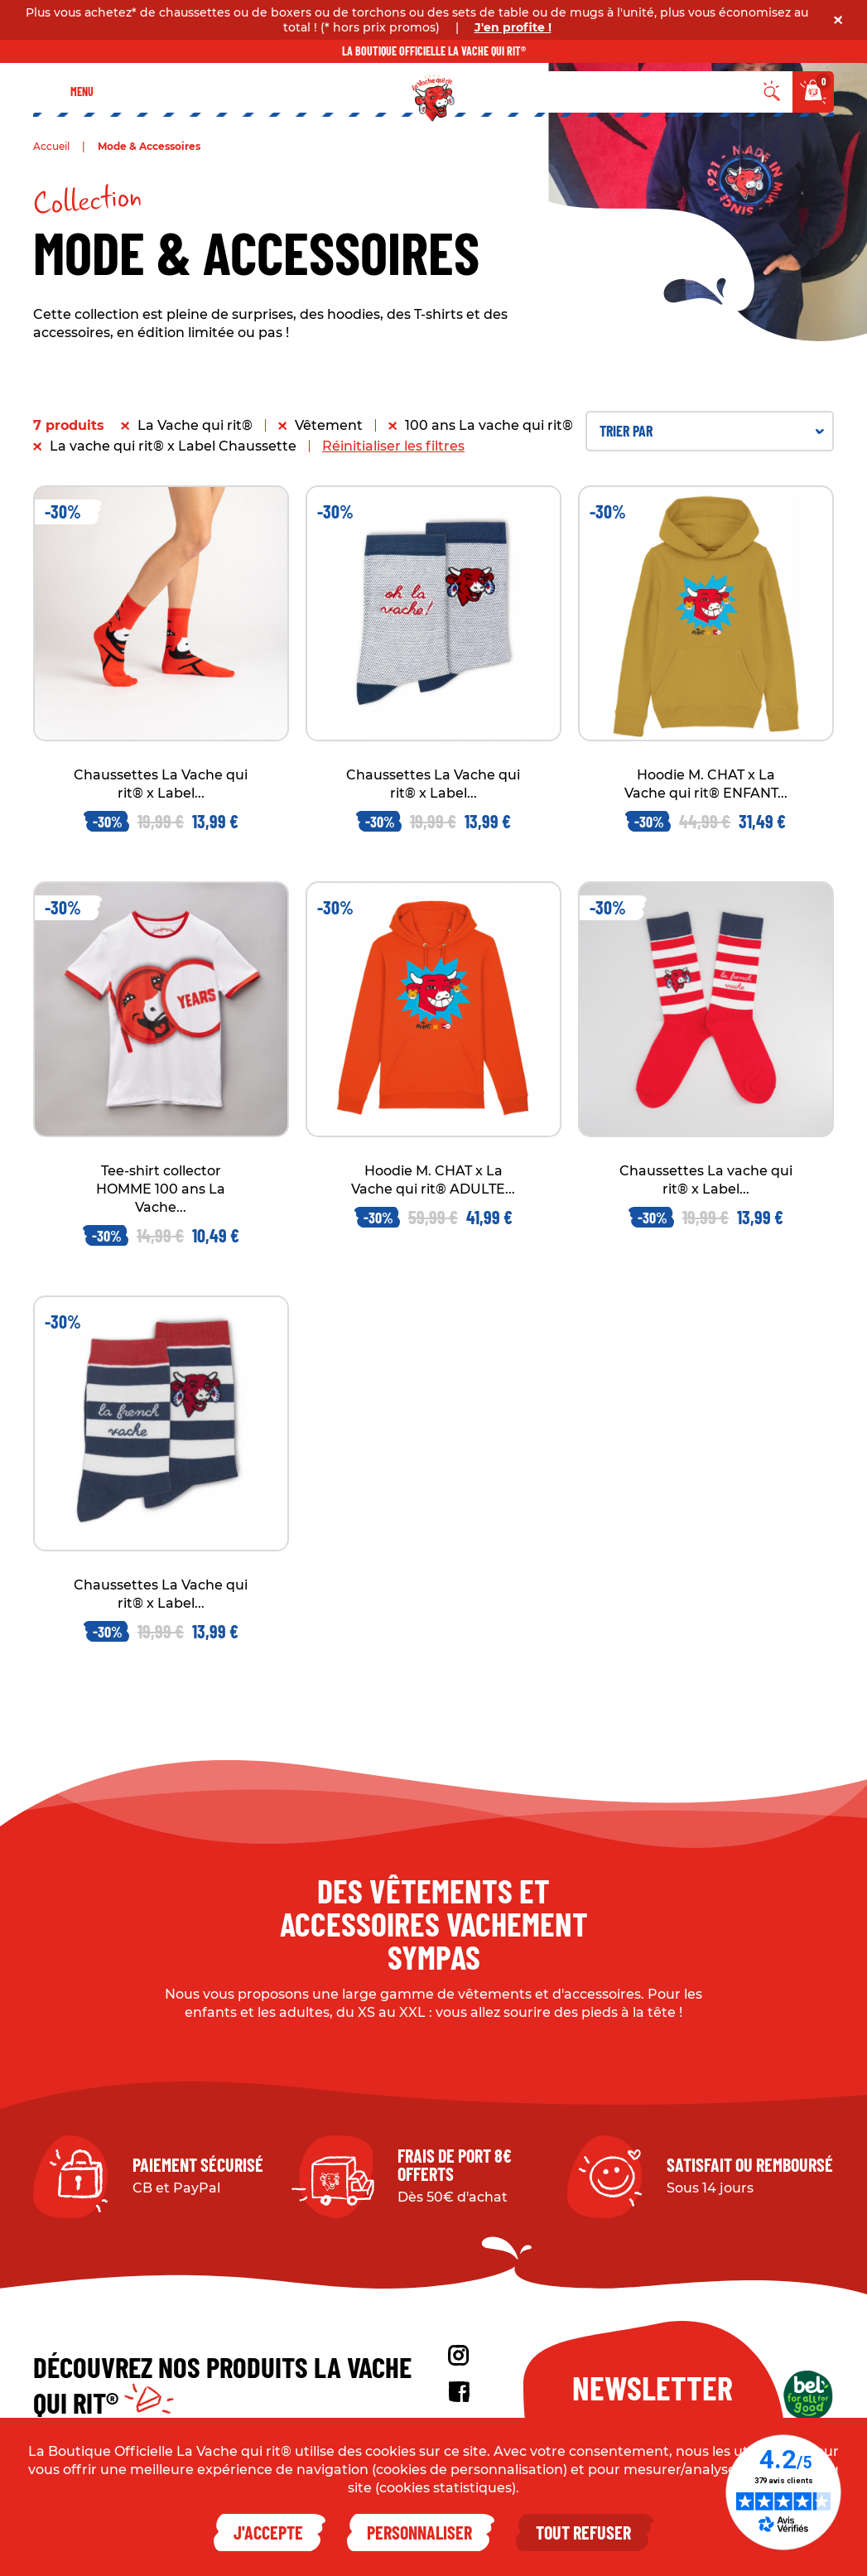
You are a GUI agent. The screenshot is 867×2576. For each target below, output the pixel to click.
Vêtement (329, 425)
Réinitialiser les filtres (393, 446)
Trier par (712, 431)
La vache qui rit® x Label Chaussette (173, 446)
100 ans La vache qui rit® (489, 425)
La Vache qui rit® (195, 425)
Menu (82, 91)
